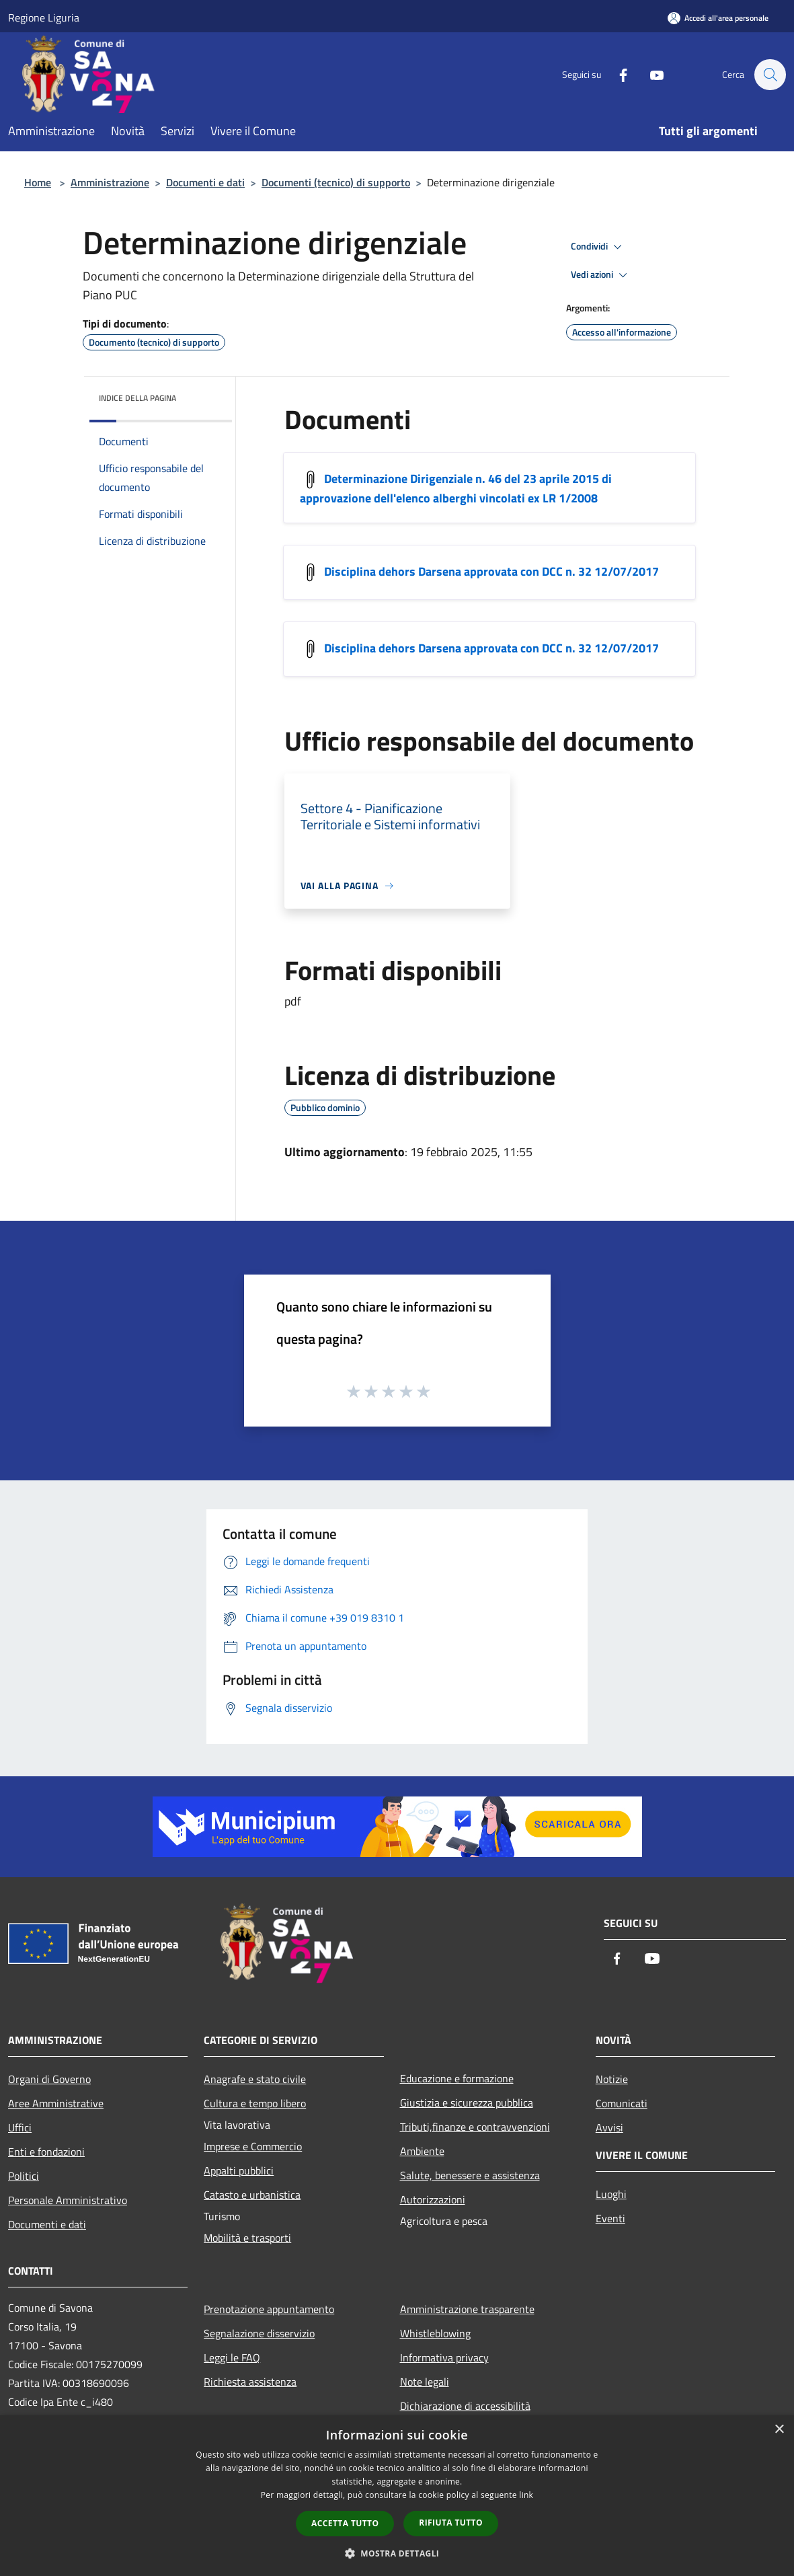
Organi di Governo (49, 2079)
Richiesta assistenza (250, 2382)
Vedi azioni (601, 275)
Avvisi (609, 2127)
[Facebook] (616, 74)
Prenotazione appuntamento (269, 2309)
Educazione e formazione (457, 2078)
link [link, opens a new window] (526, 2495)
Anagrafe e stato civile (255, 2079)
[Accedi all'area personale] (718, 18)
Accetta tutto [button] (345, 2523)
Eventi (610, 2218)
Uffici (20, 2127)
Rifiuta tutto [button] (451, 2522)
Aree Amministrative (56, 2103)
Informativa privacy (444, 2357)
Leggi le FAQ (232, 2357)
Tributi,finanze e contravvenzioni (475, 2127)
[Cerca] (770, 75)
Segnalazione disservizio (259, 2333)
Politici (23, 2176)
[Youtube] (650, 74)
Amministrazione (110, 182)
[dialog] (397, 2495)
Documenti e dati (205, 182)
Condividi (598, 247)
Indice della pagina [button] (137, 397)
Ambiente (422, 2151)
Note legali (424, 2382)
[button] (397, 2553)
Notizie (612, 2079)
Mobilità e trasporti (247, 2238)
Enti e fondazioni (46, 2152)
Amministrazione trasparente (467, 2309)
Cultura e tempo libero (255, 2103)
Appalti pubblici (239, 2170)
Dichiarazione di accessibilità (465, 2406)
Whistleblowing (435, 2333)
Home (37, 182)
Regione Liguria (43, 17)
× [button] (779, 2430)
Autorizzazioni (432, 2199)
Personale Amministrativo (67, 2200)
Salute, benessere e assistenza (470, 2175)
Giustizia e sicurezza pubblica (466, 2102)
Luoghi (611, 2194)
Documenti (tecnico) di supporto (336, 182)
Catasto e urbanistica (252, 2195)
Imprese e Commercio (253, 2146)
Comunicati (621, 2103)
